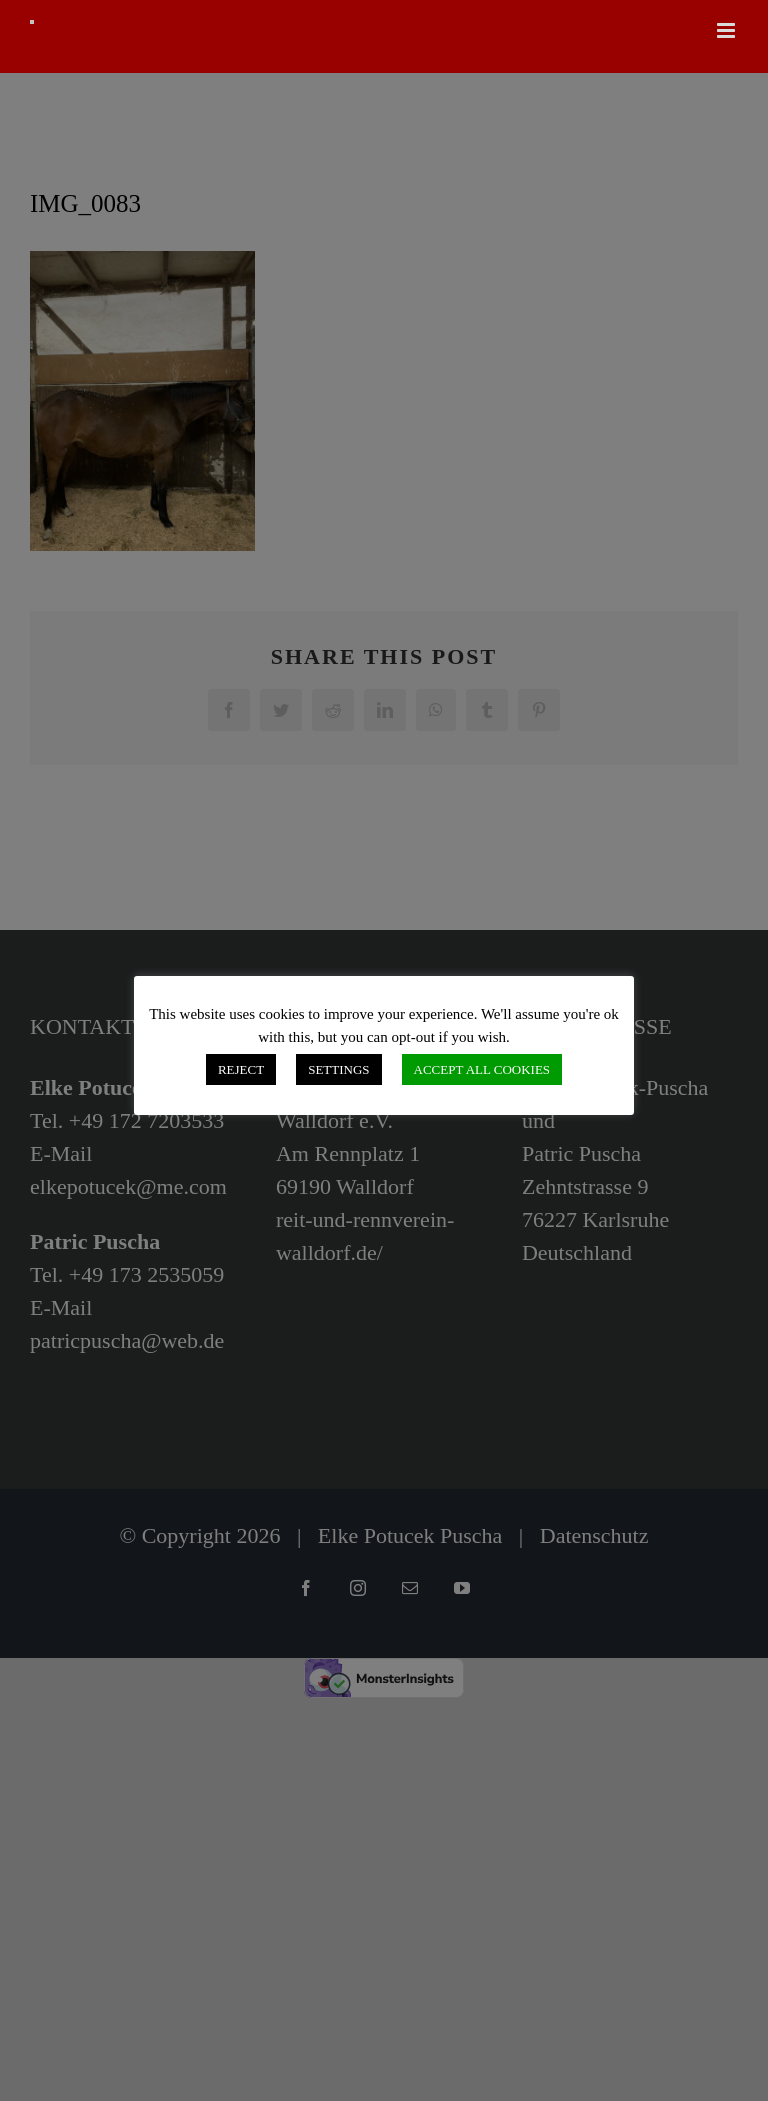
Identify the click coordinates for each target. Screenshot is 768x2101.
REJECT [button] (241, 1069)
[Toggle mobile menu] (727, 30)
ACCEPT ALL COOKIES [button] (482, 1069)
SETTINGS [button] (338, 1069)
